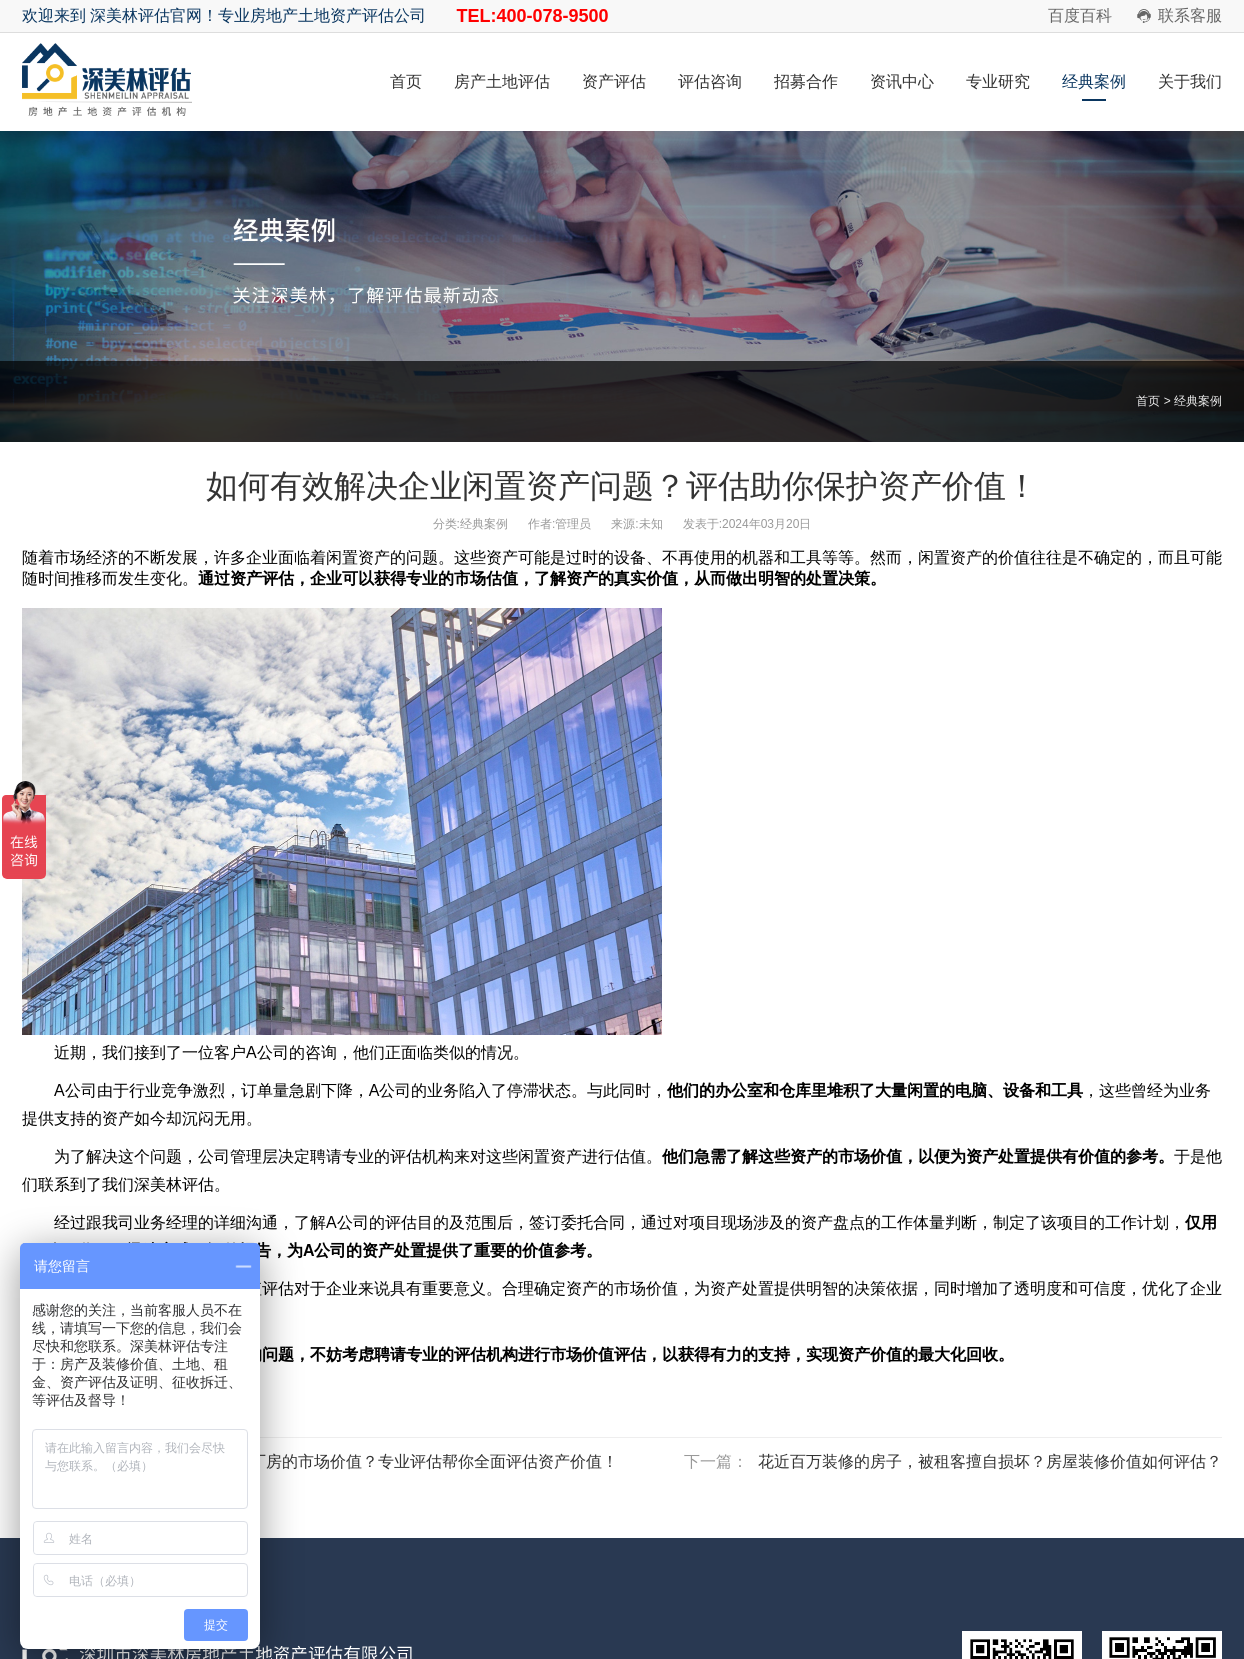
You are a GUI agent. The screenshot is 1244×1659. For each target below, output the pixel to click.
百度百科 (1080, 15)
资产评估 (614, 81)
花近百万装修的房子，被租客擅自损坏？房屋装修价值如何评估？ (990, 1461)
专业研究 (998, 81)
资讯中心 (902, 81)
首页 (406, 81)
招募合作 (806, 81)
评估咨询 (710, 81)
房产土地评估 (502, 81)
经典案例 (1094, 81)
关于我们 (1190, 81)
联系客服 (1190, 15)
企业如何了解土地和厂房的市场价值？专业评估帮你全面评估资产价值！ (362, 1461)
